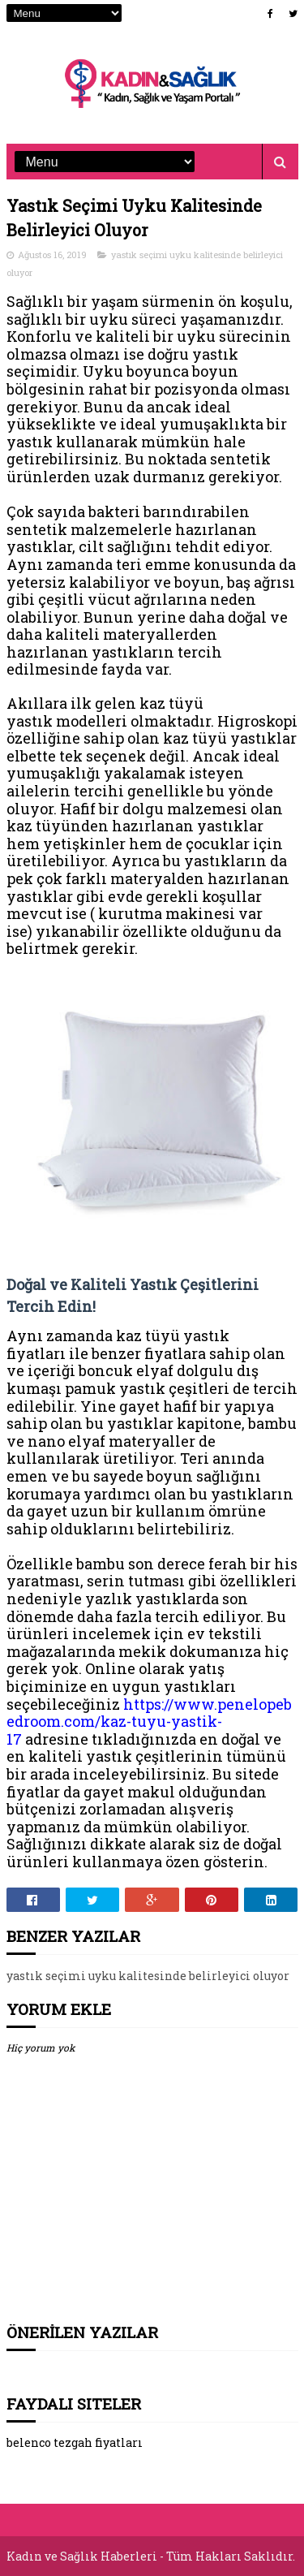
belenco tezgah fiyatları (74, 2442)
